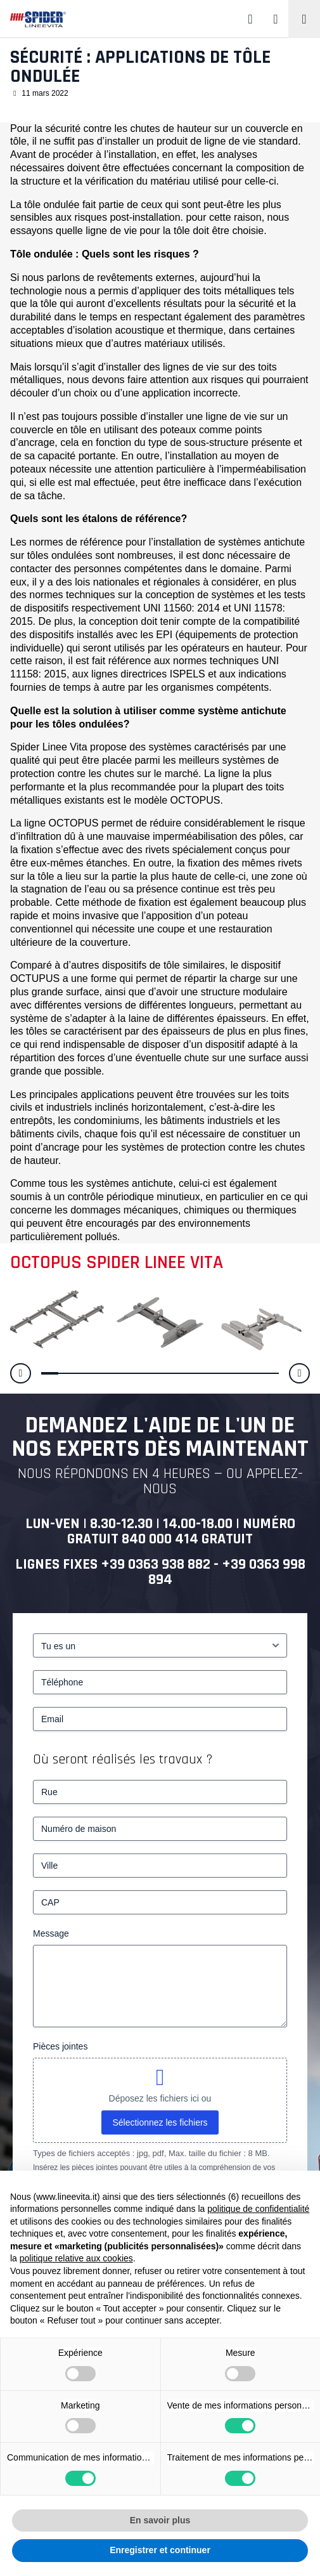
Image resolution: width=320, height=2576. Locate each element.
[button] (20, 1373)
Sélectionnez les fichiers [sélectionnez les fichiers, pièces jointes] (159, 2122)
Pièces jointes (60, 2046)
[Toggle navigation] (304, 19)
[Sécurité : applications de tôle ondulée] (57, 1318)
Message (51, 1933)
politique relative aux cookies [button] (76, 2258)
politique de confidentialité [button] (258, 2209)
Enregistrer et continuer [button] (160, 2550)
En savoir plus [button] (160, 2520)
